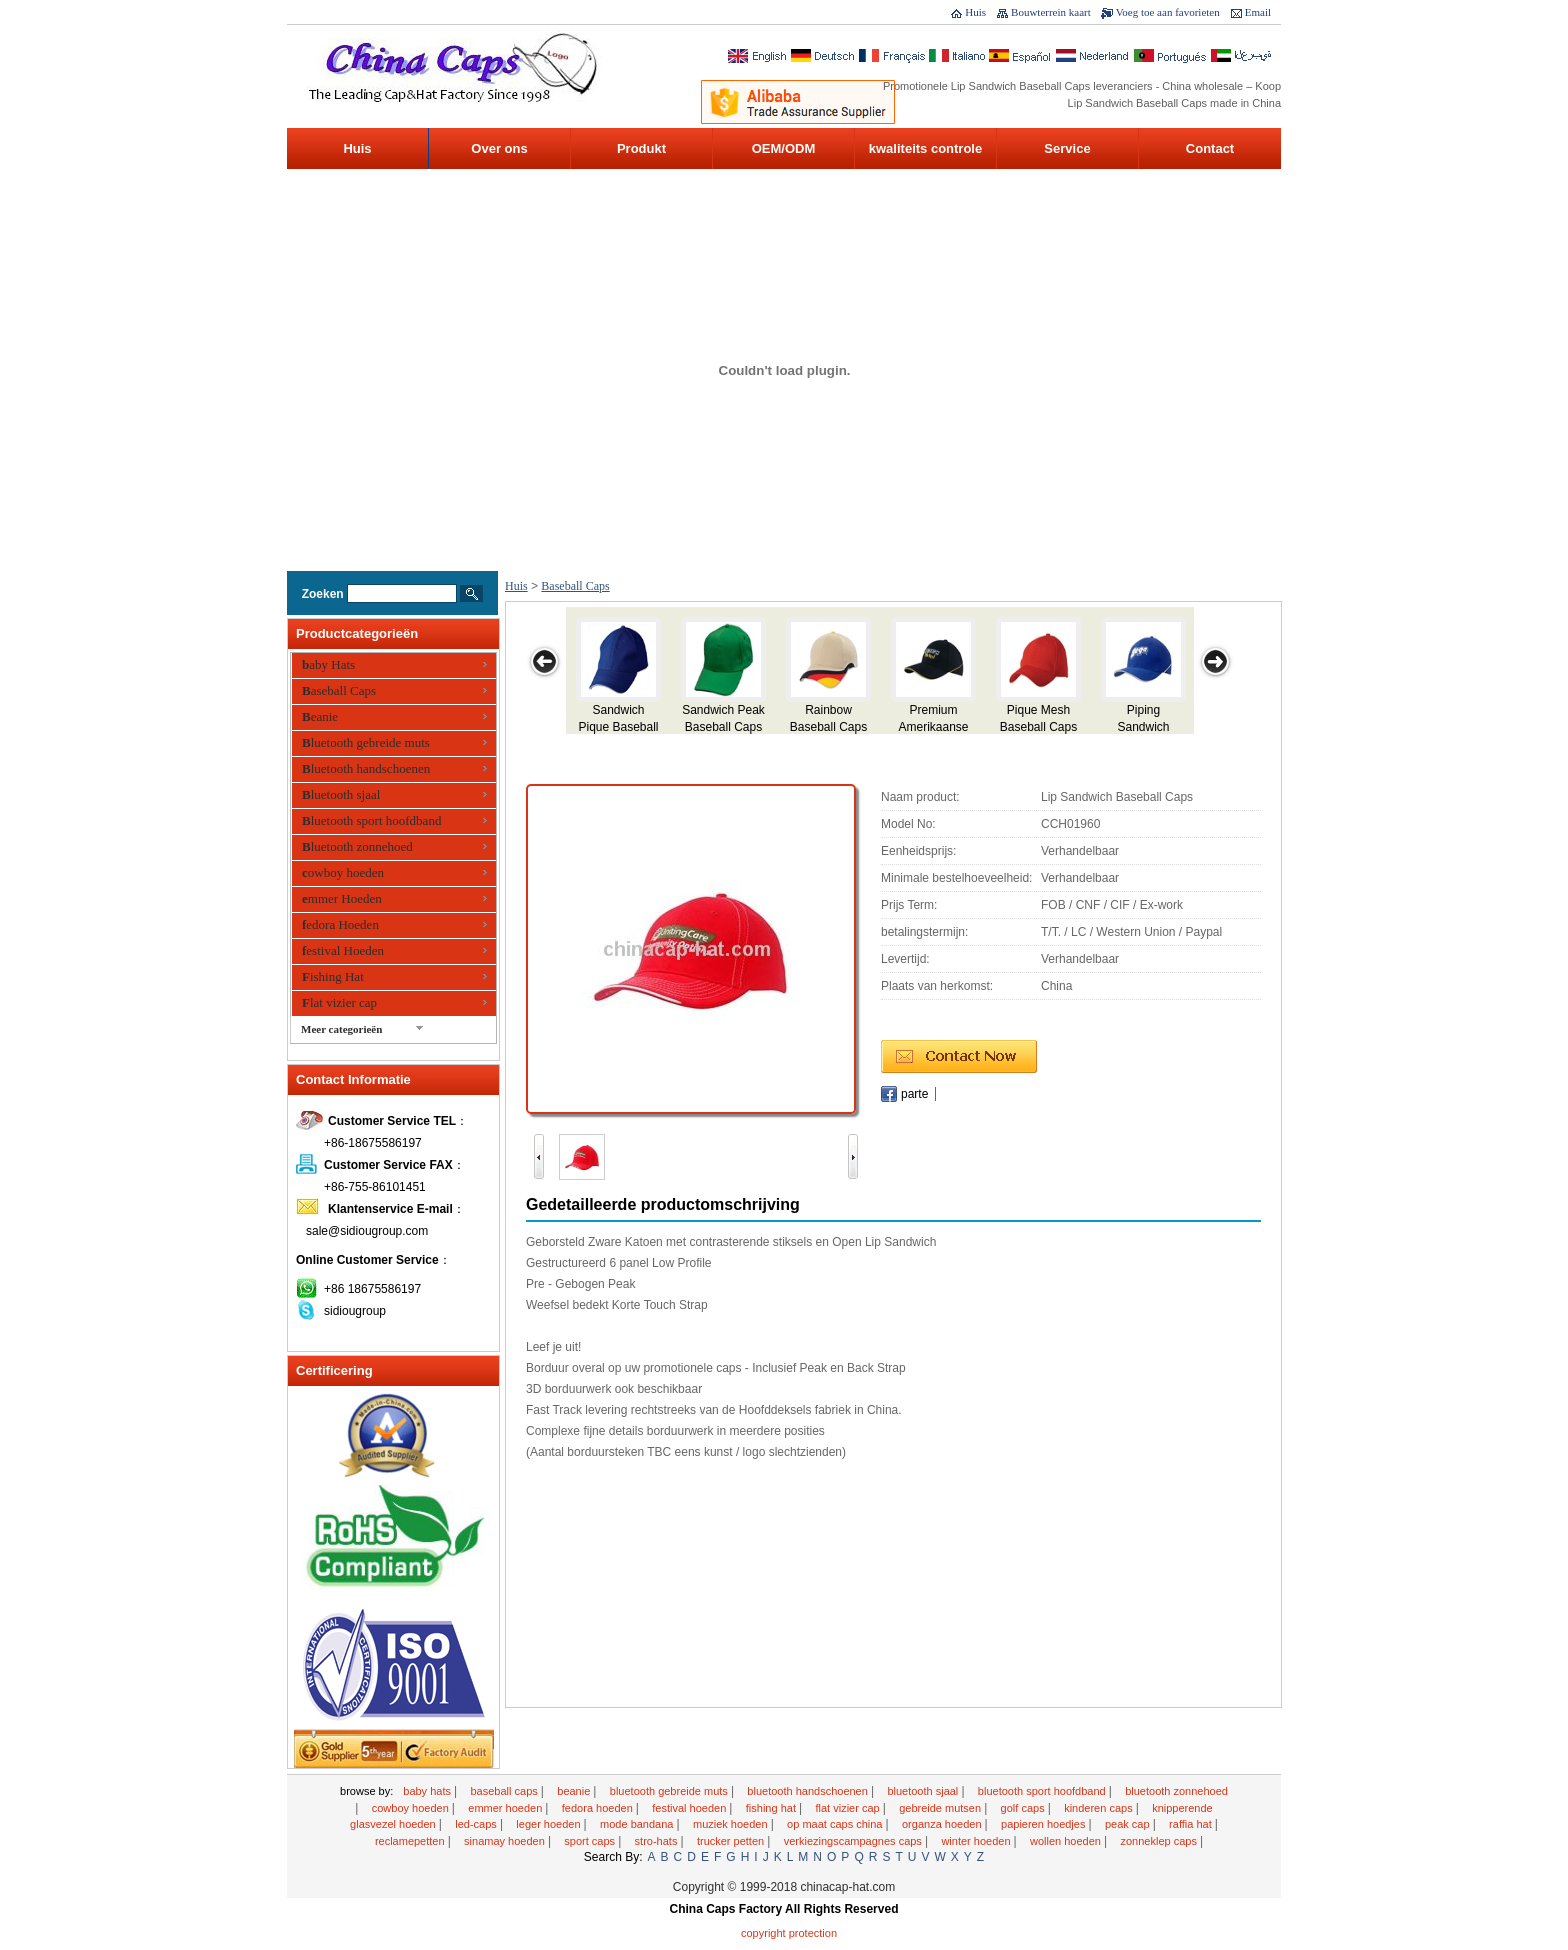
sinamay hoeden (506, 1841)
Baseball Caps (339, 690)
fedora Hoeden (340, 924)
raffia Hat (1192, 1824)
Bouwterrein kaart (1051, 12)
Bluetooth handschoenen (366, 768)
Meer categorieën (341, 1029)
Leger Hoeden (549, 1824)
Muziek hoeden (732, 1824)
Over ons (499, 148)
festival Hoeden (343, 950)
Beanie (320, 716)
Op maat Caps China (836, 1824)
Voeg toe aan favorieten (1168, 12)
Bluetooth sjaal (341, 794)
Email (1258, 12)
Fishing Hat (333, 976)
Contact (1210, 148)
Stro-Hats (658, 1841)
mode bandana (638, 1824)
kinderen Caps (1100, 1808)
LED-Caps (477, 1824)
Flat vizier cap (339, 1002)
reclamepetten (411, 1841)
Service (1067, 148)
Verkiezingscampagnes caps (854, 1841)
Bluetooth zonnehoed (357, 846)
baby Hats (328, 664)
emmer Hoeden (342, 898)
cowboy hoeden (343, 872)
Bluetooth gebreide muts (366, 742)
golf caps (1024, 1808)
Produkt (641, 148)
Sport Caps (591, 1841)
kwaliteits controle (925, 148)
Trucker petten (732, 1841)
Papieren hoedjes (1044, 1824)
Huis (975, 12)
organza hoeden (943, 1824)
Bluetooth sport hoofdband (371, 820)
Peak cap (1129, 1824)
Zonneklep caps (1160, 1841)
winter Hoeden (977, 1841)
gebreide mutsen (941, 1808)
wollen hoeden (1067, 1841)
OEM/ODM (784, 148)
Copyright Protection (789, 1933)
